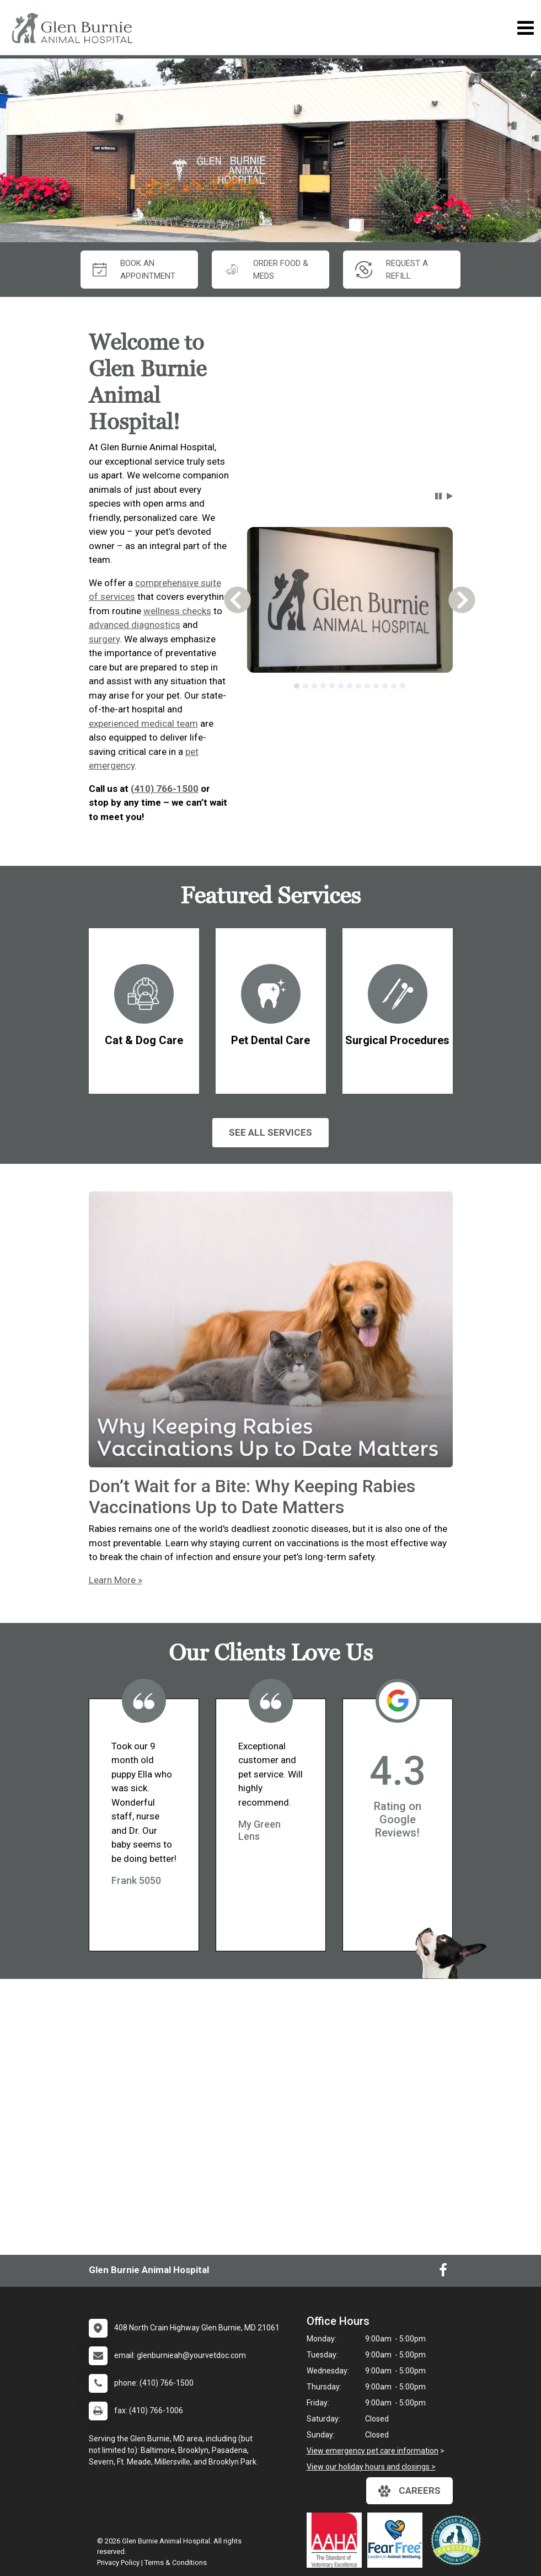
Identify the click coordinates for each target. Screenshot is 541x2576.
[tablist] (350, 686)
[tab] (296, 686)
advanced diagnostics (134, 624)
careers (409, 2491)
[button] (438, 496)
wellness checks (177, 610)
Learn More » (115, 1579)
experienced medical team (143, 723)
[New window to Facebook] (443, 2272)
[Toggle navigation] (525, 28)
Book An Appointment (134, 269)
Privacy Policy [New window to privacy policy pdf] (118, 2562)
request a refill (391, 269)
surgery (104, 639)
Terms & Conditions (175, 2562)
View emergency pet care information (372, 2450)
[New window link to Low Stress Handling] (458, 2540)
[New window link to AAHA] (337, 2540)
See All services (270, 1132)
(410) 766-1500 (165, 788)
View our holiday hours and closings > (371, 2466)
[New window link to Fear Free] (397, 2540)
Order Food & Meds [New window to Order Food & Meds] (266, 269)
